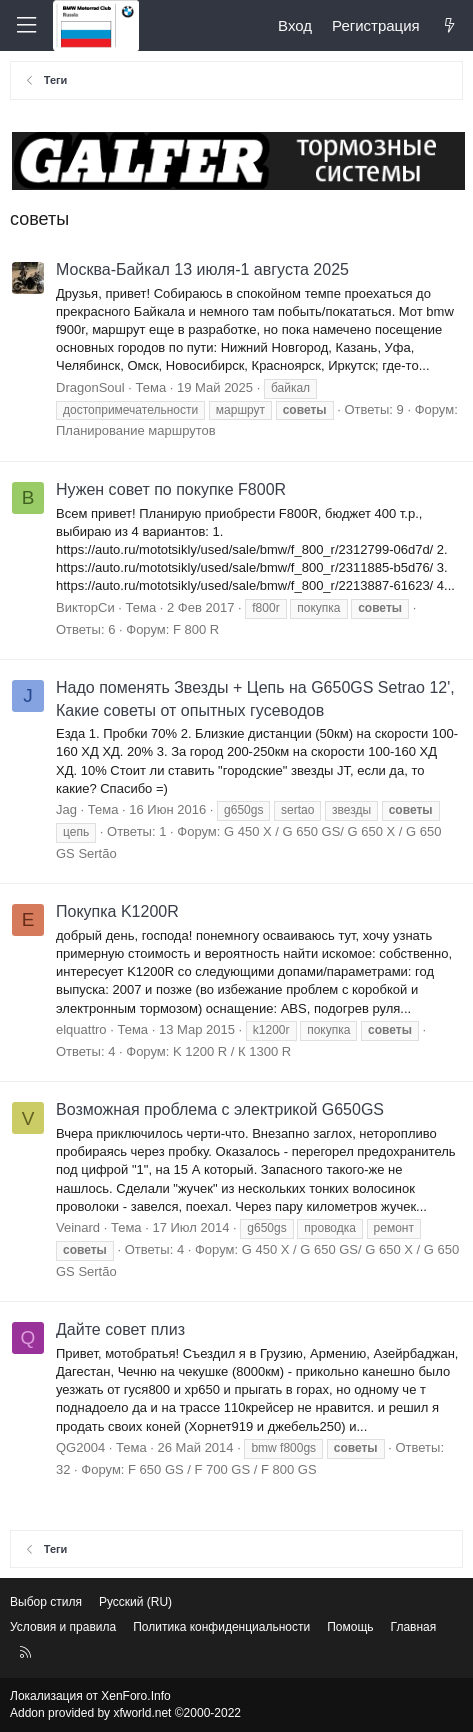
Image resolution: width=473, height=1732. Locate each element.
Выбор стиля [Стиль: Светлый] (46, 1602)
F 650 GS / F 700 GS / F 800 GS (222, 1469)
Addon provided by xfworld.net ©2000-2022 (125, 1713)
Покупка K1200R (117, 911)
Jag (66, 809)
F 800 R (196, 629)
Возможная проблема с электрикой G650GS (220, 1109)
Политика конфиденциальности (221, 1627)
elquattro (81, 1029)
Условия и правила (63, 1627)
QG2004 (80, 1447)
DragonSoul (90, 387)
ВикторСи (85, 607)
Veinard (78, 1227)
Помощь (350, 1627)
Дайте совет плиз (120, 1329)
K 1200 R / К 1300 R (232, 1051)
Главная (414, 1627)
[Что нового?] (449, 25)
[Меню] (26, 25)
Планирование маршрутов (136, 430)
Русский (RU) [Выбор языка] (135, 1602)
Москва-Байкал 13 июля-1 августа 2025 (202, 269)
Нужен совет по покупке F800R (171, 489)
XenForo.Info (135, 1696)
